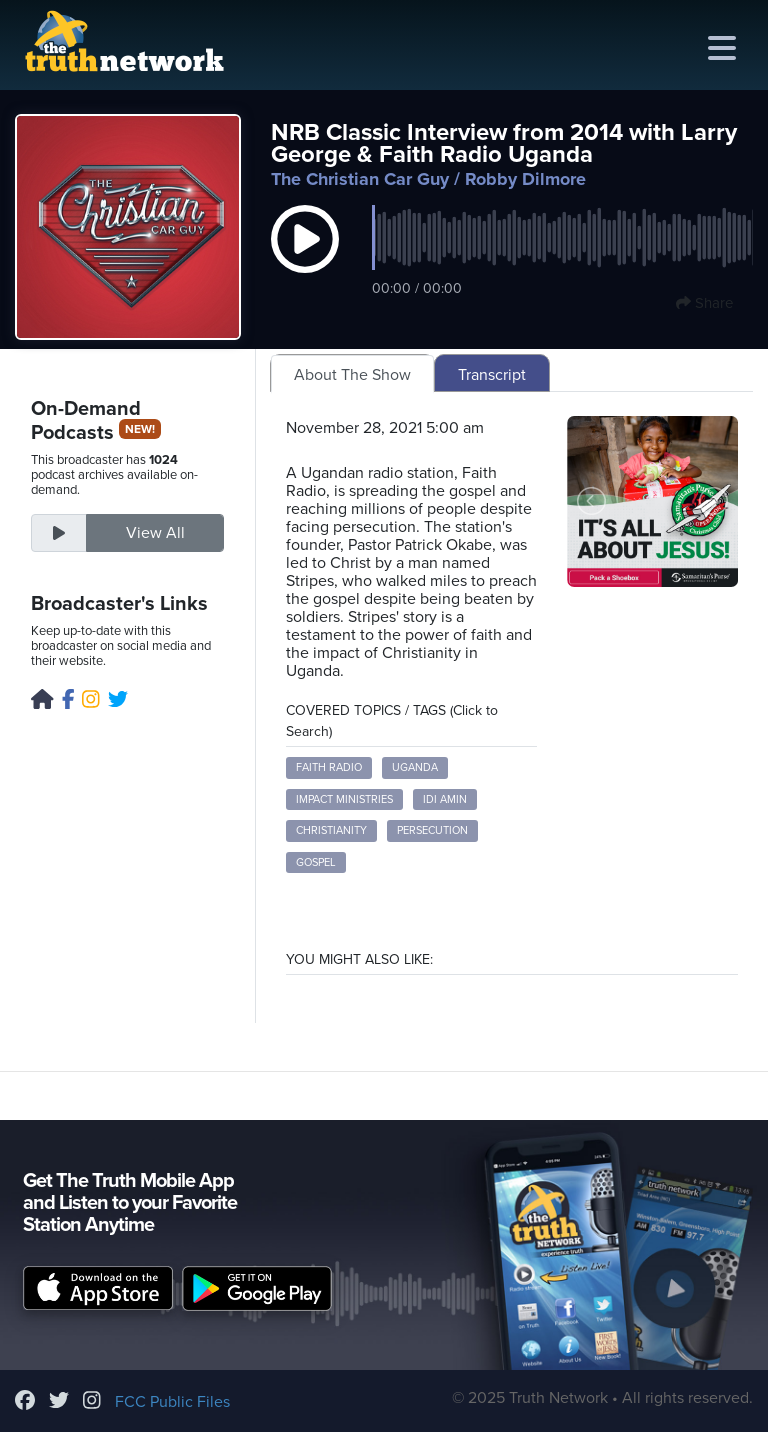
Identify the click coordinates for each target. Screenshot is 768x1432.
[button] (305, 260)
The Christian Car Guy (360, 179)
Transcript (492, 375)
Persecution (432, 830)
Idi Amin (445, 799)
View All (155, 533)
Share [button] (704, 303)
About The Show (352, 375)
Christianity (331, 830)
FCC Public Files (172, 1402)
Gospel (316, 862)
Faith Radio (329, 767)
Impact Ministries (344, 799)
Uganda (415, 767)
